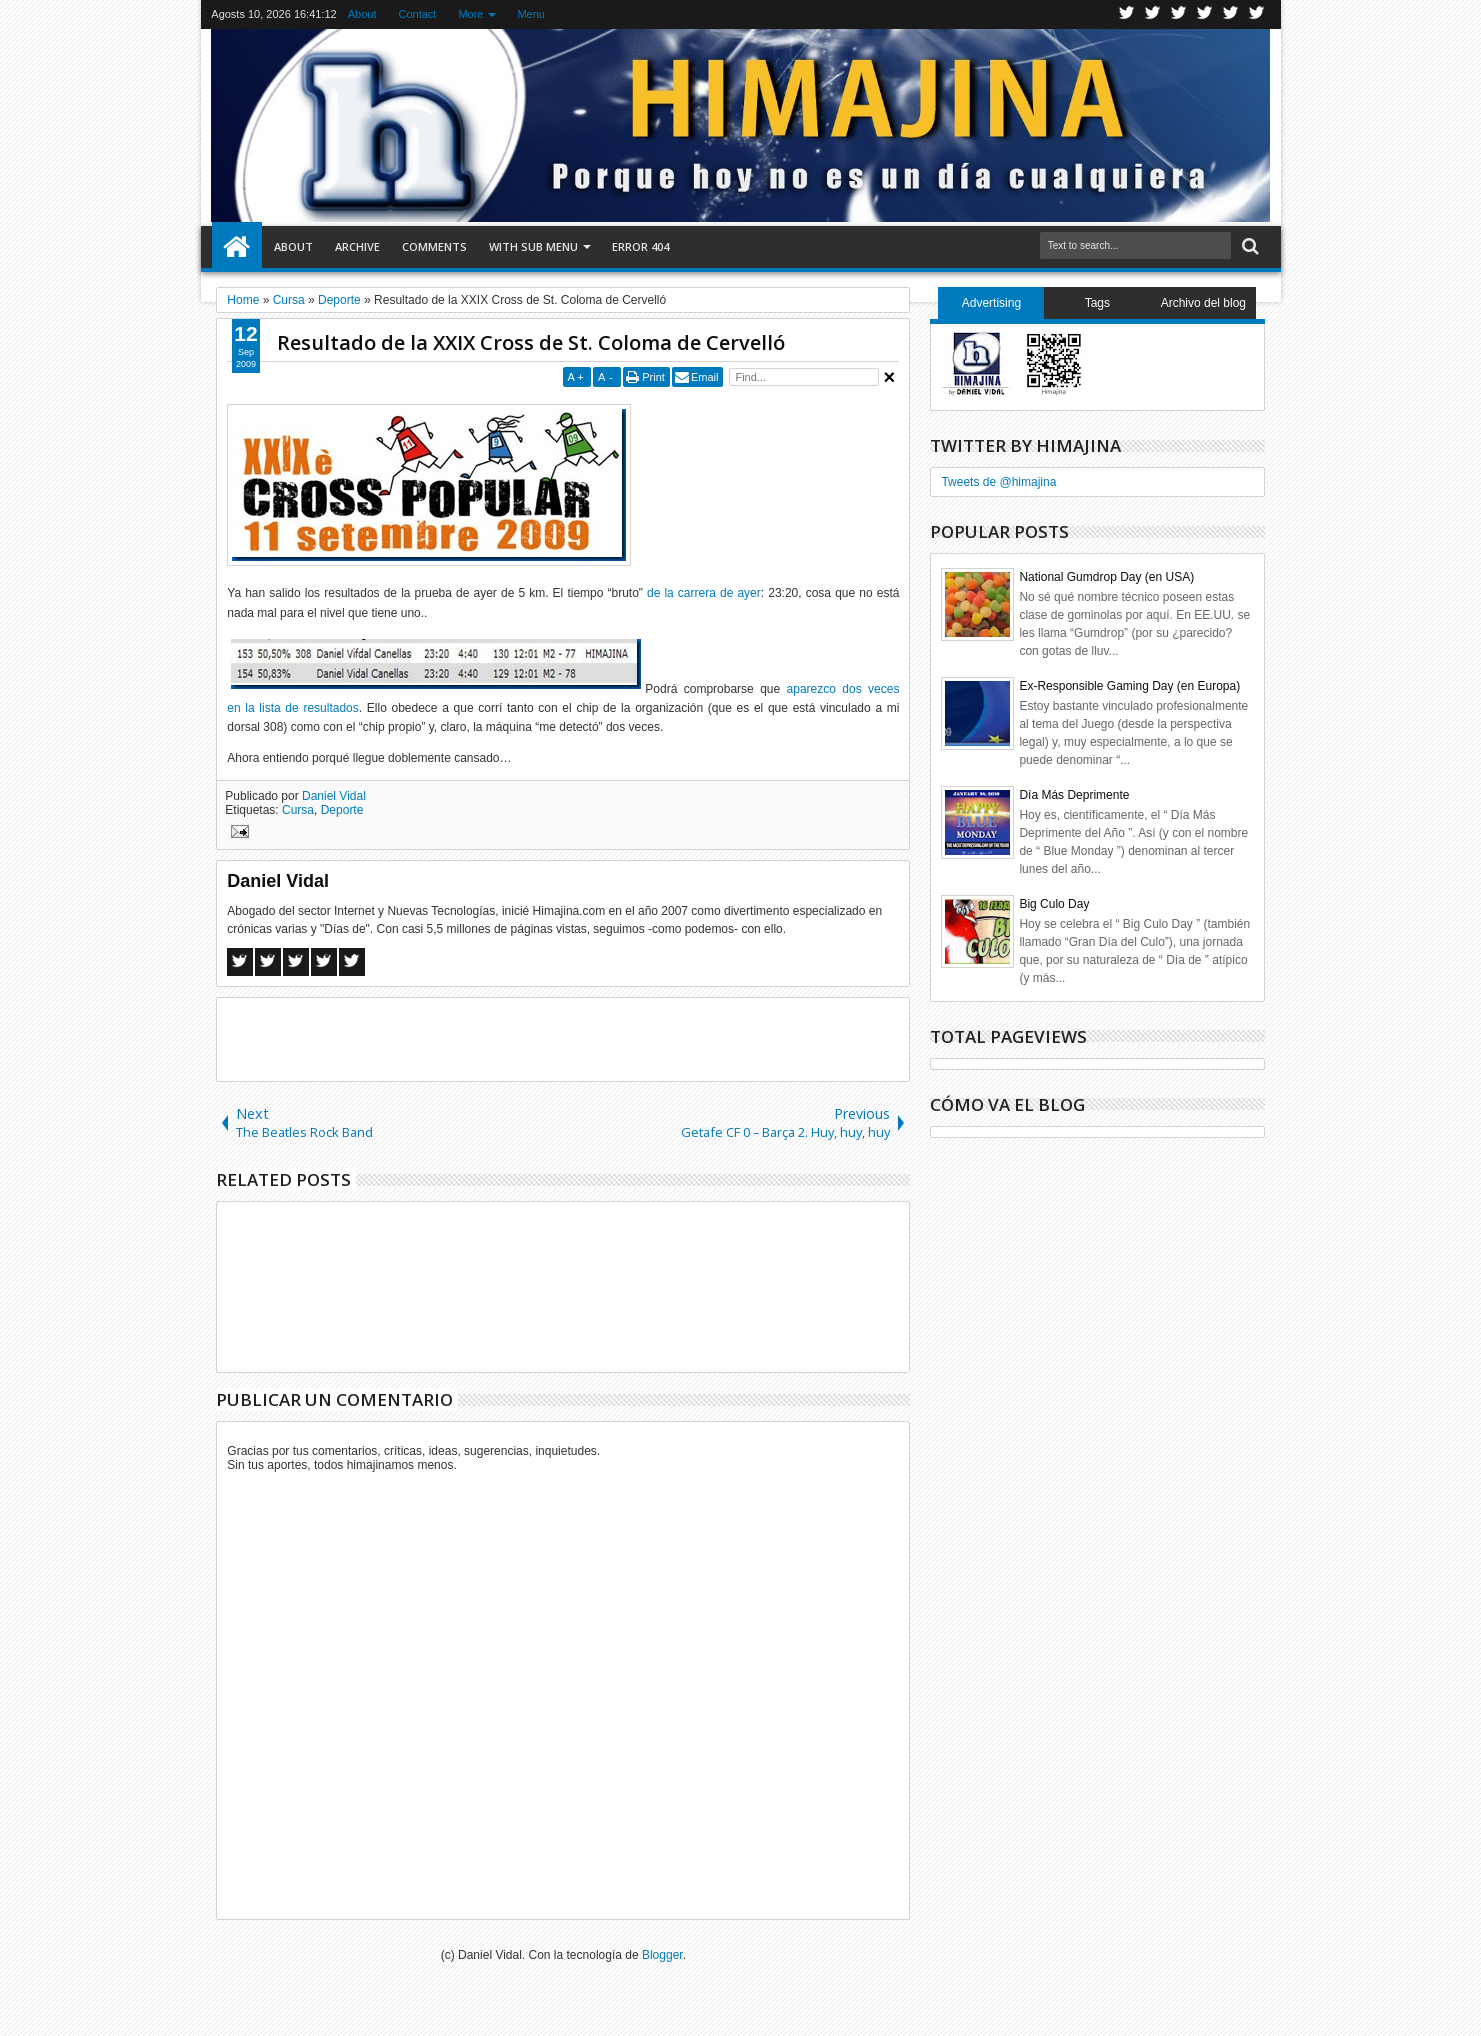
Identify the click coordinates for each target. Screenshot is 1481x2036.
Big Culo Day (1054, 904)
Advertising (991, 303)
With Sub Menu (533, 246)
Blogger (662, 1955)
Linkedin (1231, 14)
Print (653, 377)
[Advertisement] (563, 1038)
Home (237, 247)
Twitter (1127, 14)
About (362, 14)
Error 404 (640, 246)
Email (705, 377)
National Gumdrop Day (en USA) (1106, 577)
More (470, 14)
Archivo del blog (1203, 303)
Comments (434, 246)
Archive (357, 246)
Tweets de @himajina (998, 482)
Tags (1097, 303)
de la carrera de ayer (704, 593)
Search (1248, 246)
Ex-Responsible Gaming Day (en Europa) (1129, 686)
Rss (1205, 14)
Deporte (342, 810)
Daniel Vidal (334, 796)
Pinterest (1257, 14)
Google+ (1179, 14)
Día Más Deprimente (1074, 795)
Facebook (1153, 14)
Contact (417, 14)
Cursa (298, 810)
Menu (531, 14)
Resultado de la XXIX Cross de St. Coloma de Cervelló (531, 342)
